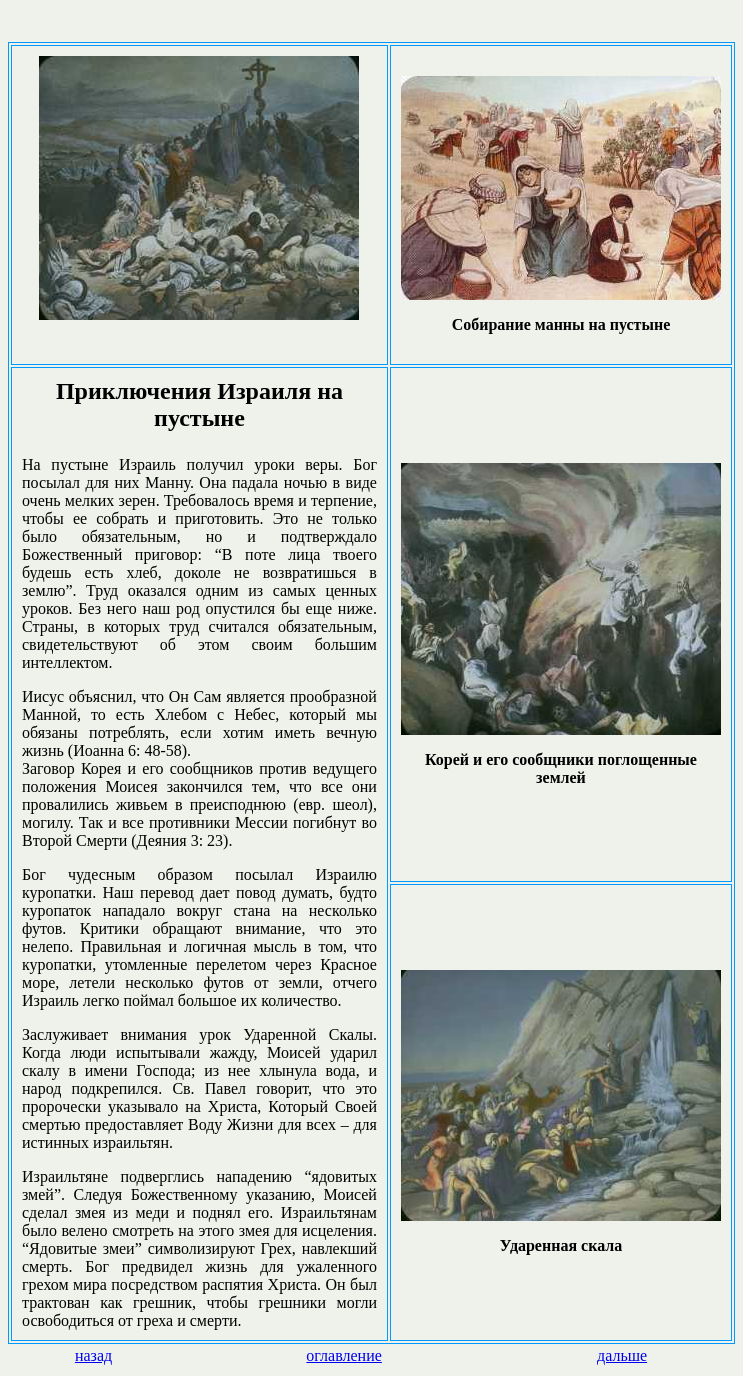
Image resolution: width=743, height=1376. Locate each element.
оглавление (344, 1355)
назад (93, 1355)
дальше (622, 1355)
